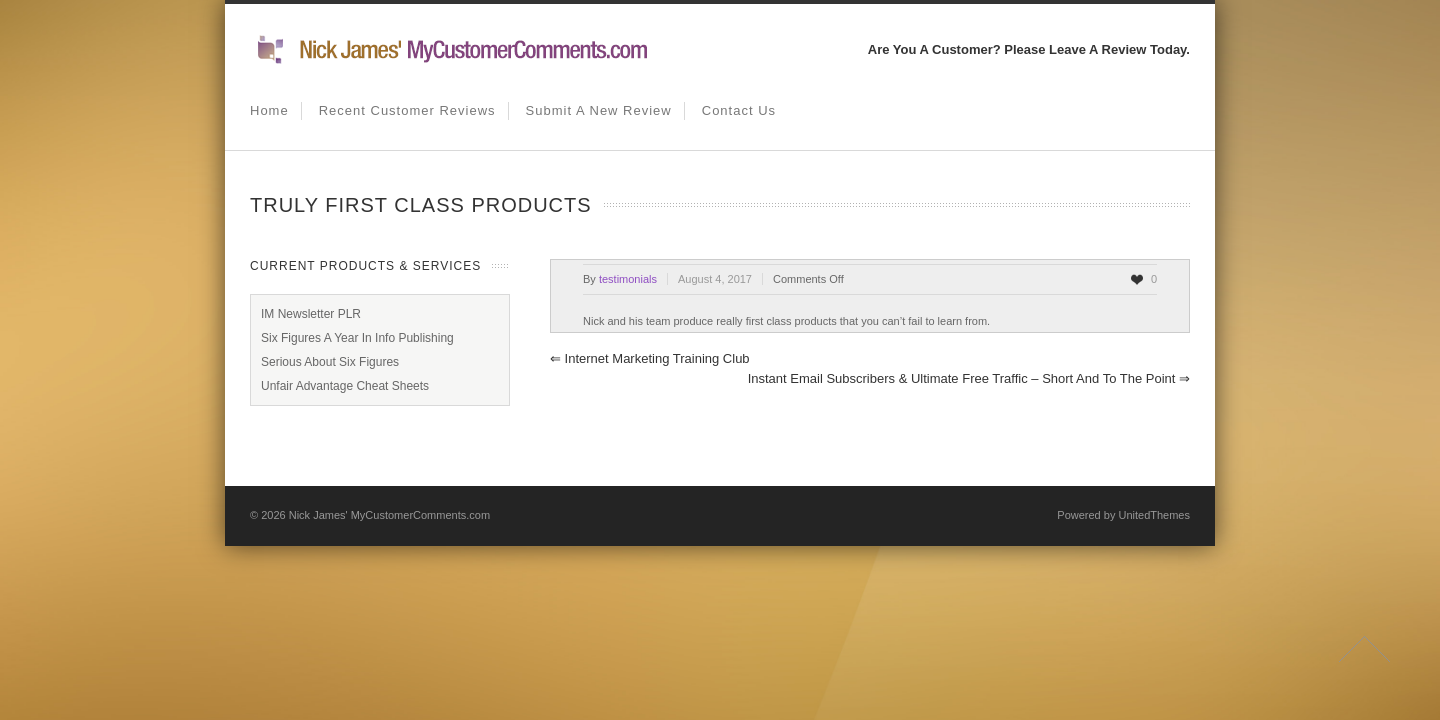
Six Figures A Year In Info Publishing (357, 338)
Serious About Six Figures (330, 362)
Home (269, 110)
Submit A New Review (599, 110)
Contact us (739, 110)
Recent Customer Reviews (407, 110)
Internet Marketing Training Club (650, 358)
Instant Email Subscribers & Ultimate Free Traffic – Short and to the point (969, 378)
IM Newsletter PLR (311, 314)
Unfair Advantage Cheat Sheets (345, 386)
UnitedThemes (1154, 515)
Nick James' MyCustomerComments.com (389, 515)
